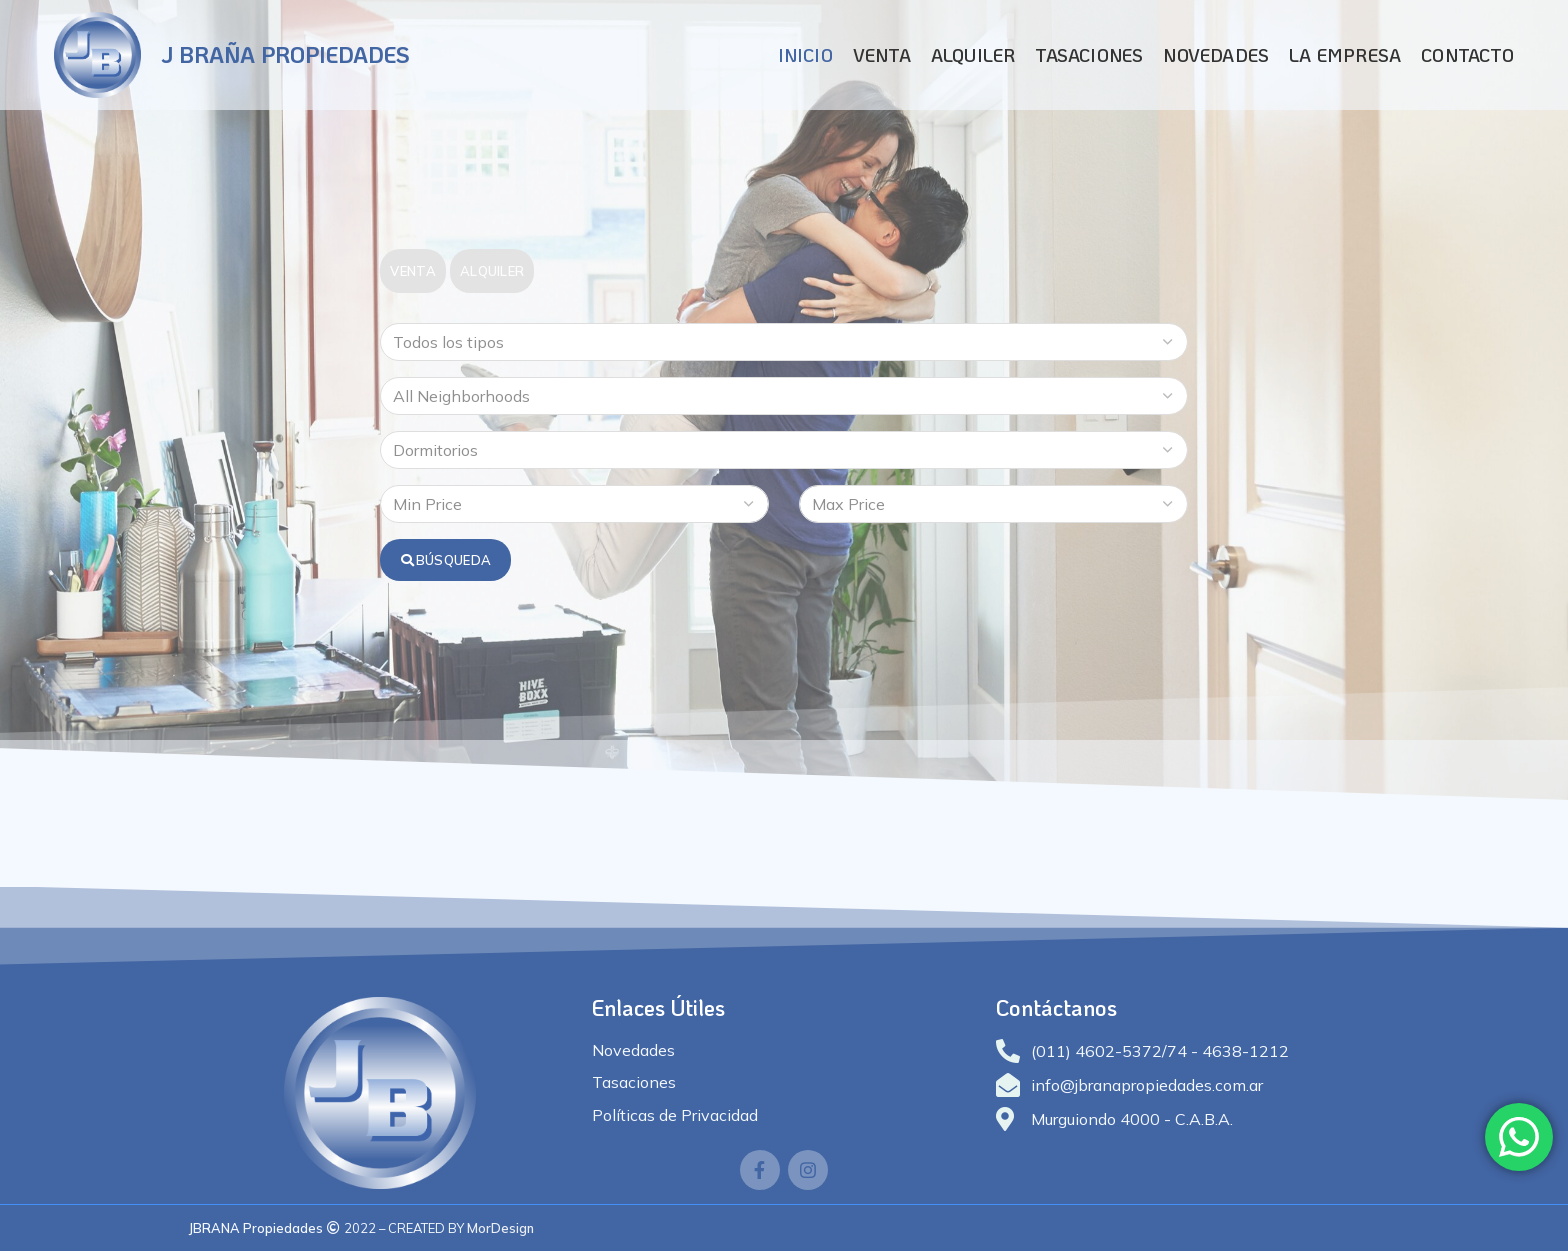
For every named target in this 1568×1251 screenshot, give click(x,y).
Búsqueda (445, 560)
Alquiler (492, 271)
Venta (413, 271)
